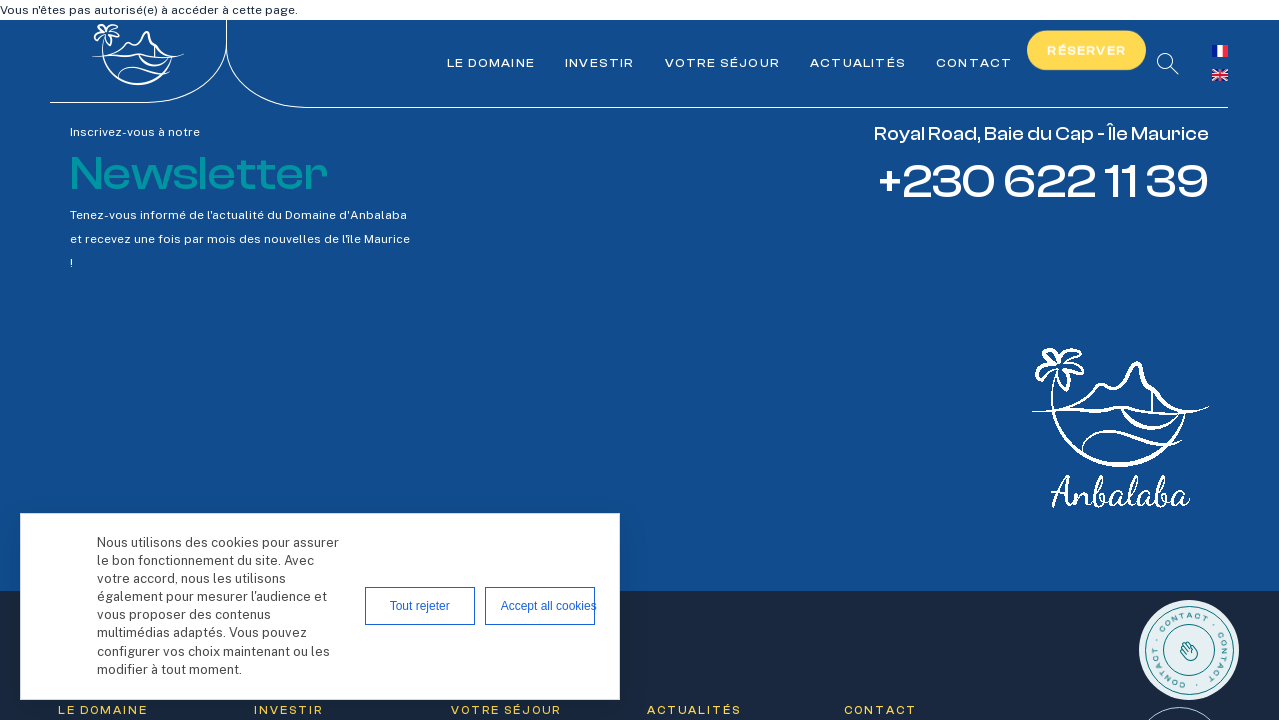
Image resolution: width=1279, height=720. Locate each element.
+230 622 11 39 (1043, 181)
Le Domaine (491, 63)
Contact (974, 63)
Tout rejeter (420, 606)
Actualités (858, 63)
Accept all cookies (548, 606)
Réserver (1086, 51)
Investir (600, 63)
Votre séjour (722, 63)
